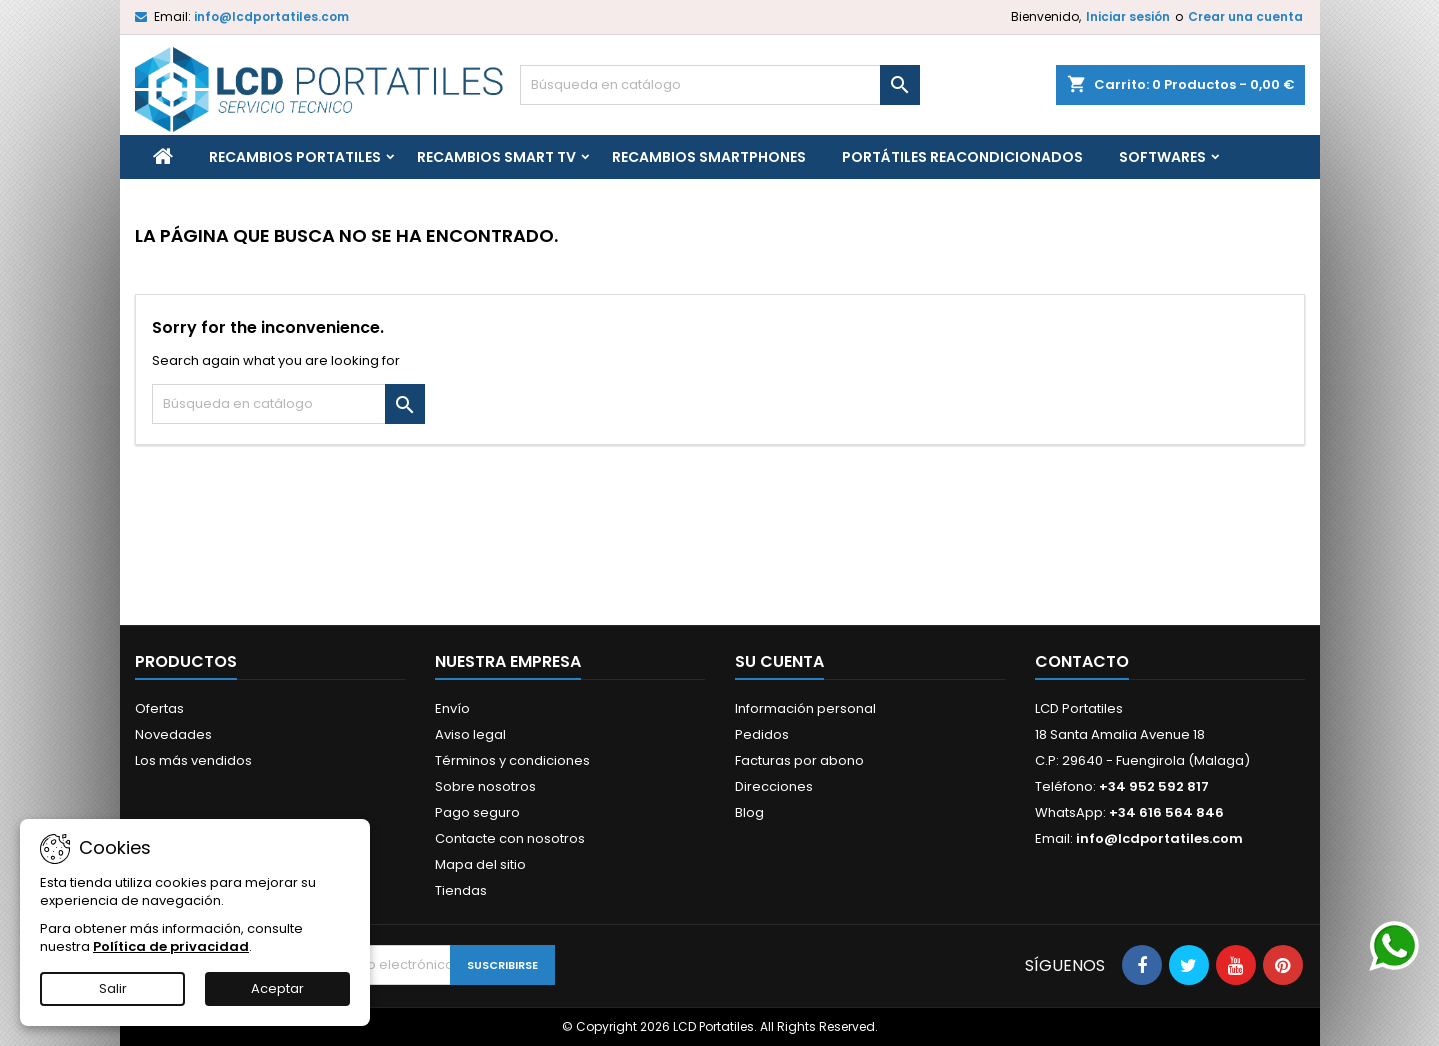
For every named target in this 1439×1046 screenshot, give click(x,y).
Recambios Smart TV (496, 157)
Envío (452, 708)
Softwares (1162, 157)
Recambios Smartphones (709, 157)
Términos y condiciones (512, 760)
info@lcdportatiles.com (271, 16)
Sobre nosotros (485, 786)
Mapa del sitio (480, 864)
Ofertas (159, 708)
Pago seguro (477, 812)
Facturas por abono (799, 760)
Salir (113, 988)
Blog (749, 812)
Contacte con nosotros (510, 838)
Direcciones (774, 786)
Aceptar (277, 988)
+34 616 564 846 (1166, 812)
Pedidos (762, 734)
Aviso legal (470, 734)
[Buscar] (720, 85)
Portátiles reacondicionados (962, 157)
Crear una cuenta (1245, 16)
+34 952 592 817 (1154, 786)
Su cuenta (779, 661)
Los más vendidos (193, 760)
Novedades (173, 734)
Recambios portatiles (295, 157)
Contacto (1082, 661)
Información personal (805, 708)
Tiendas (461, 890)
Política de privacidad (171, 946)
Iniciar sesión (1128, 16)
